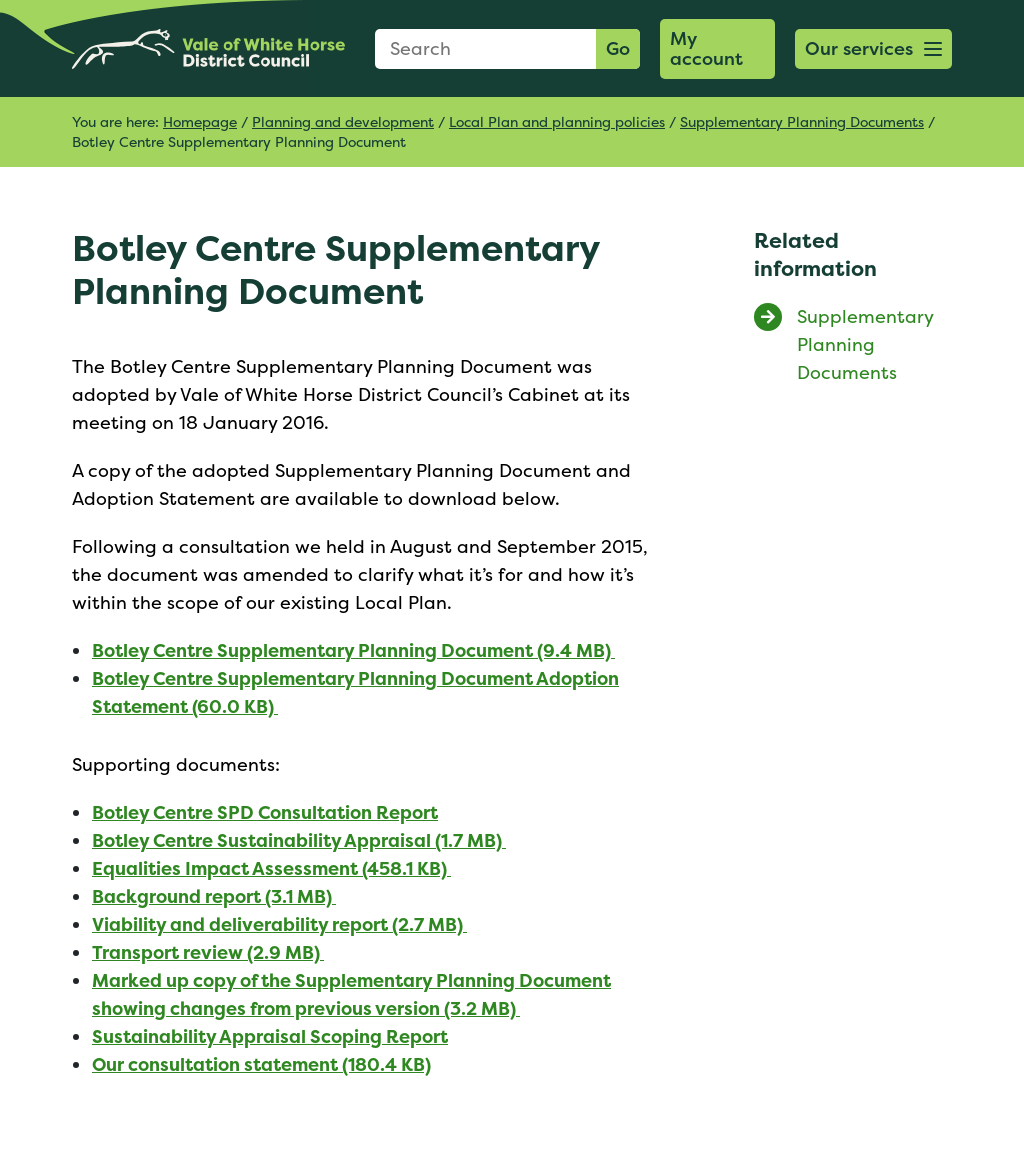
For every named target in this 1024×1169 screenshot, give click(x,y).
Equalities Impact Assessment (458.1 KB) (271, 868)
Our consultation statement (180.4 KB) (261, 1064)
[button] (873, 49)
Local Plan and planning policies (557, 121)
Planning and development (343, 121)
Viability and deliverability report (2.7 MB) (279, 924)
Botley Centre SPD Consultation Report (265, 812)
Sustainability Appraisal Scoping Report (270, 1036)
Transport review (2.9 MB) (208, 952)
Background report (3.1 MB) (214, 896)
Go (618, 48)
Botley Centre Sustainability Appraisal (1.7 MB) (299, 840)
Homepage (200, 121)
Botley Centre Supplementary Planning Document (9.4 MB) (353, 650)
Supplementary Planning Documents (802, 121)
